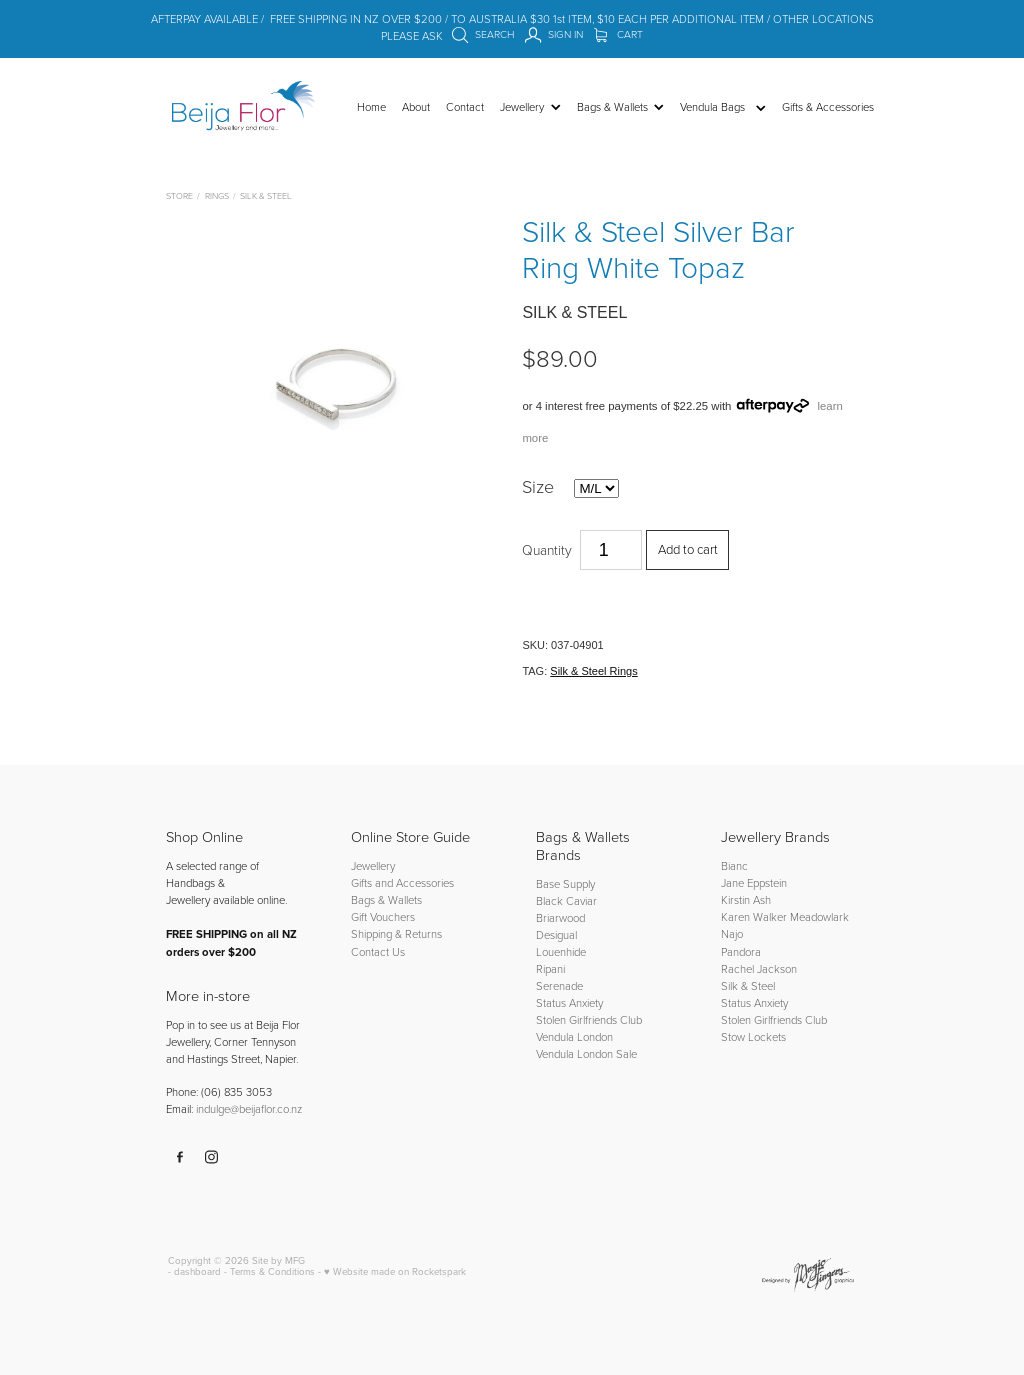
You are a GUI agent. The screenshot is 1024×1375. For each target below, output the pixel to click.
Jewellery (373, 865)
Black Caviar (566, 900)
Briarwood (560, 917)
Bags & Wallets (386, 899)
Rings (217, 195)
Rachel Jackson (759, 968)
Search (483, 34)
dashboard (197, 1271)
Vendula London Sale (586, 1053)
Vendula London (574, 1036)
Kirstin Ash (746, 899)
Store (179, 195)
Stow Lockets (753, 1036)
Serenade (559, 985)
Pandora (741, 951)
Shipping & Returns (396, 933)
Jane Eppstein (755, 882)
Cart (618, 34)
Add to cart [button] (688, 549)
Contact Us (378, 951)
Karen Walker (754, 916)
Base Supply (565, 883)
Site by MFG (278, 1260)
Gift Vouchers (383, 916)
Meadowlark (819, 916)
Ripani (550, 968)
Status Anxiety (569, 1002)
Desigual (556, 934)
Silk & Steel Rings (593, 671)
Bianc (736, 865)
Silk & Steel (266, 195)
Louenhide (561, 951)
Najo (732, 933)
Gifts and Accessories (402, 882)
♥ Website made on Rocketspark (395, 1271)
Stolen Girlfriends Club (589, 1019)
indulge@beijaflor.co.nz (249, 1108)
